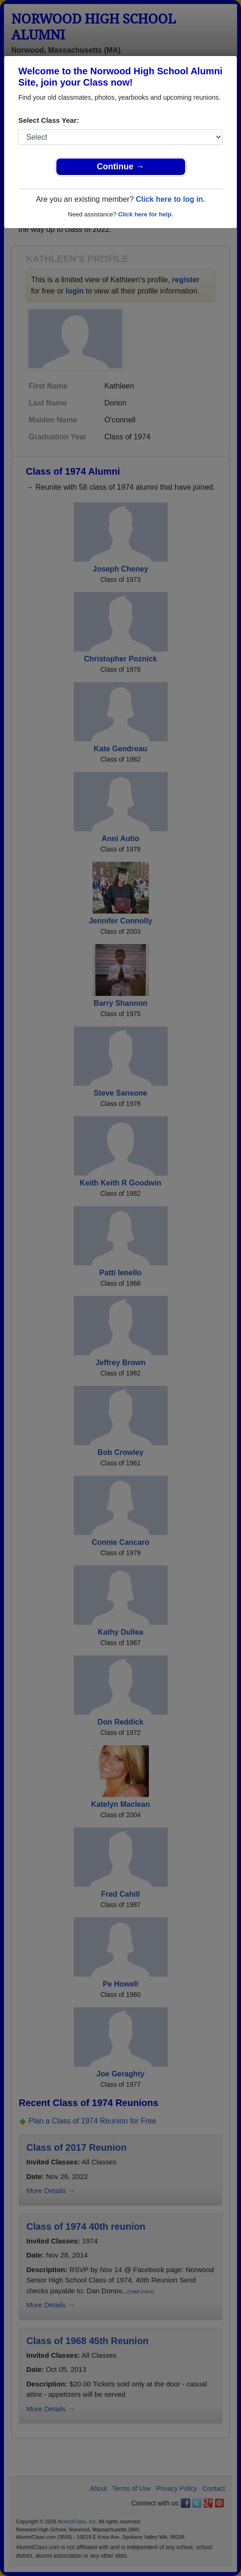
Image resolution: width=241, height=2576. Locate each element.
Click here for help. (145, 214)
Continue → (120, 166)
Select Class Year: (48, 120)
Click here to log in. (170, 199)
